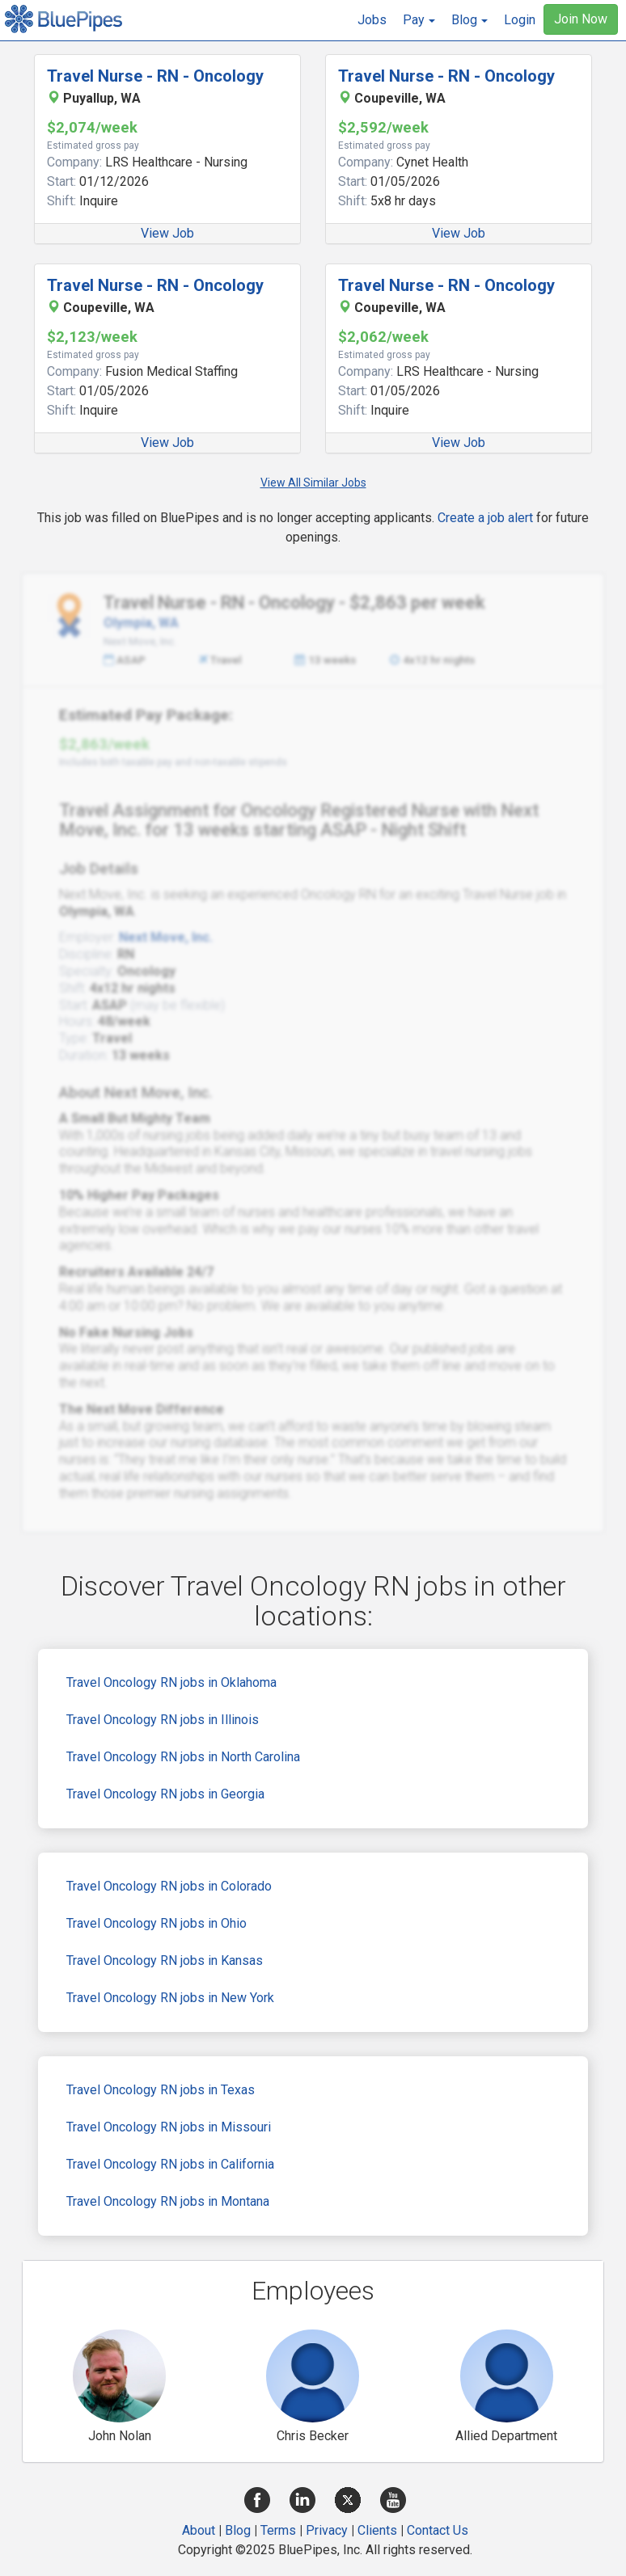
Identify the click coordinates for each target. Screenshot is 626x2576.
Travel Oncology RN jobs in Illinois (162, 1719)
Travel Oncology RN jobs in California (170, 2164)
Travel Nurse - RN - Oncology (155, 76)
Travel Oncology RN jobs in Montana (167, 2201)
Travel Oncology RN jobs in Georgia (165, 1794)
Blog (238, 2530)
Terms (278, 2530)
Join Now (580, 19)
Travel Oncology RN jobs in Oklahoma (171, 1682)
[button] (419, 20)
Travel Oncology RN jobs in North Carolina (183, 1756)
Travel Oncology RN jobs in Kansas (164, 1960)
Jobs (372, 19)
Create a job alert (485, 517)
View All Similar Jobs (313, 482)
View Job (167, 233)
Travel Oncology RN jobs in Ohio (156, 1923)
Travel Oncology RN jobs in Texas (160, 2089)
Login (519, 19)
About (198, 2530)
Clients (377, 2530)
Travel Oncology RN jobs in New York (170, 1997)
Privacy (327, 2530)
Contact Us (437, 2530)
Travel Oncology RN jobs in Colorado (169, 1886)
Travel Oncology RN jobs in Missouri (168, 2127)
